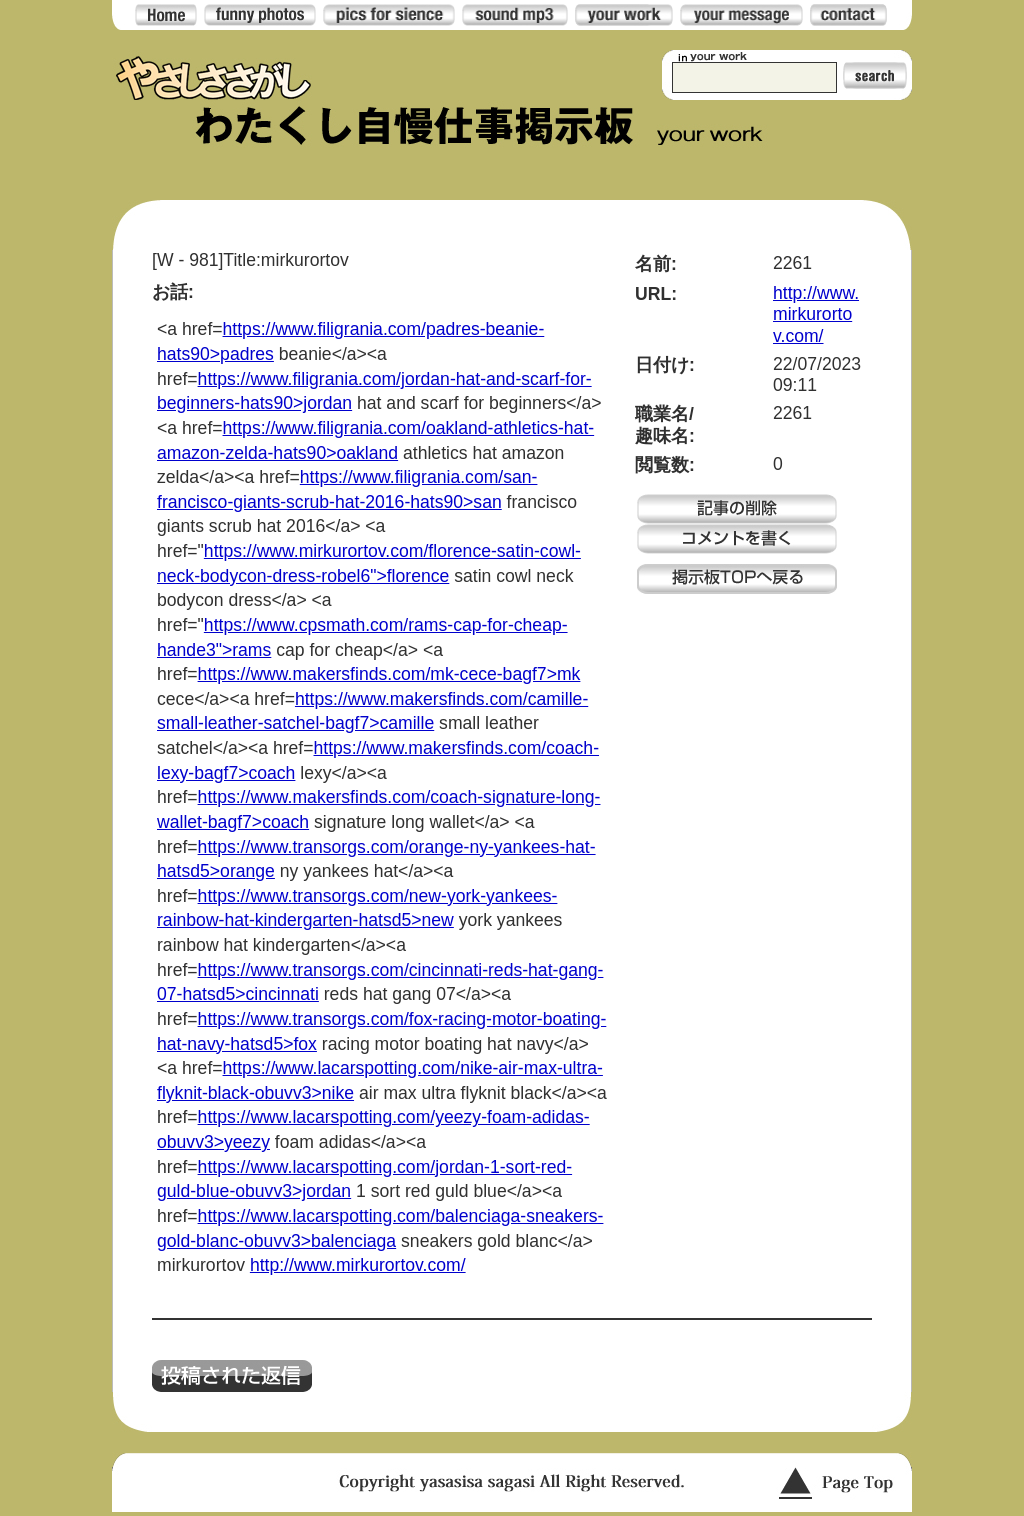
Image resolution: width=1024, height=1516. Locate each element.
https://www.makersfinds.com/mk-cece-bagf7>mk (389, 674)
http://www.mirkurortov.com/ (358, 1265)
